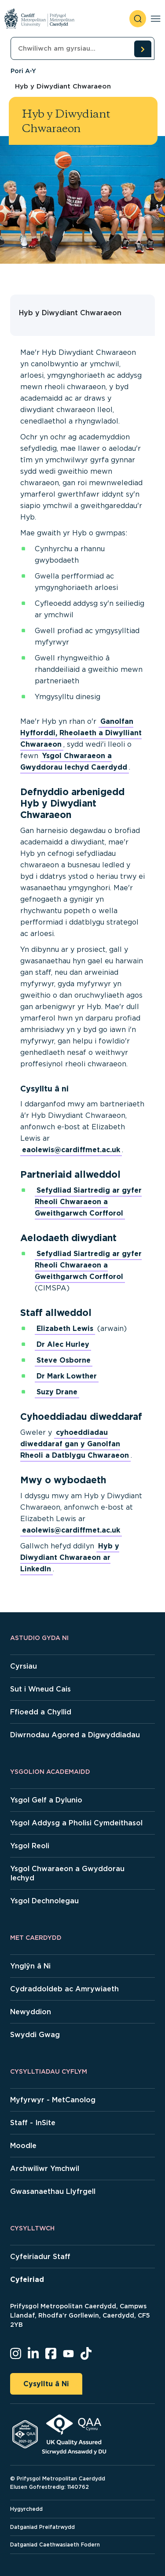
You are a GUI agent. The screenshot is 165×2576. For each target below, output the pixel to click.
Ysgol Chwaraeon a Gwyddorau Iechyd (67, 1873)
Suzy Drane (57, 1392)
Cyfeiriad (27, 2279)
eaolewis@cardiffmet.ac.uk (71, 1150)
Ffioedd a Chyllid (40, 1712)
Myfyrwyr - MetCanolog (52, 2100)
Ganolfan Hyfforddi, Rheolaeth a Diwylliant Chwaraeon (81, 732)
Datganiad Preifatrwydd (42, 2527)
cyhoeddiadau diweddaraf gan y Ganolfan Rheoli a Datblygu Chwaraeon (74, 1443)
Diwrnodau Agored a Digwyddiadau (75, 1735)
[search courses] (142, 49)
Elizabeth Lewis (65, 1328)
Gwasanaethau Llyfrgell (52, 2191)
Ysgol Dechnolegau (44, 1901)
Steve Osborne (64, 1360)
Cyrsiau (23, 1666)
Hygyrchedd (26, 2509)
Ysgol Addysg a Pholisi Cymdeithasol (76, 1823)
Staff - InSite (32, 2123)
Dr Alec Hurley (63, 1344)
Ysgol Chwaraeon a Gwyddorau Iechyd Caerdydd (73, 761)
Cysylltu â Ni (46, 2384)
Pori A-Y (23, 70)
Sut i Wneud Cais (40, 1689)
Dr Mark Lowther (67, 1376)
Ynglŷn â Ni (30, 1966)
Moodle (23, 2145)
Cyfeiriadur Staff (40, 2256)
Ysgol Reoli (29, 1846)
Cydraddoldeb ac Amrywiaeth (64, 1989)
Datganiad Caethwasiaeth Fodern (55, 2544)
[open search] (137, 18)
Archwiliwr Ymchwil (44, 2168)
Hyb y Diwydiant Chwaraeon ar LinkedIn (69, 1557)
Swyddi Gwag (35, 2035)
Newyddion (30, 2012)
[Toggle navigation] (155, 18)
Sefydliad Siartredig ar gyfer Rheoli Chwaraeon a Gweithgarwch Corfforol (88, 1201)
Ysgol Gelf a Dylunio (46, 1800)
